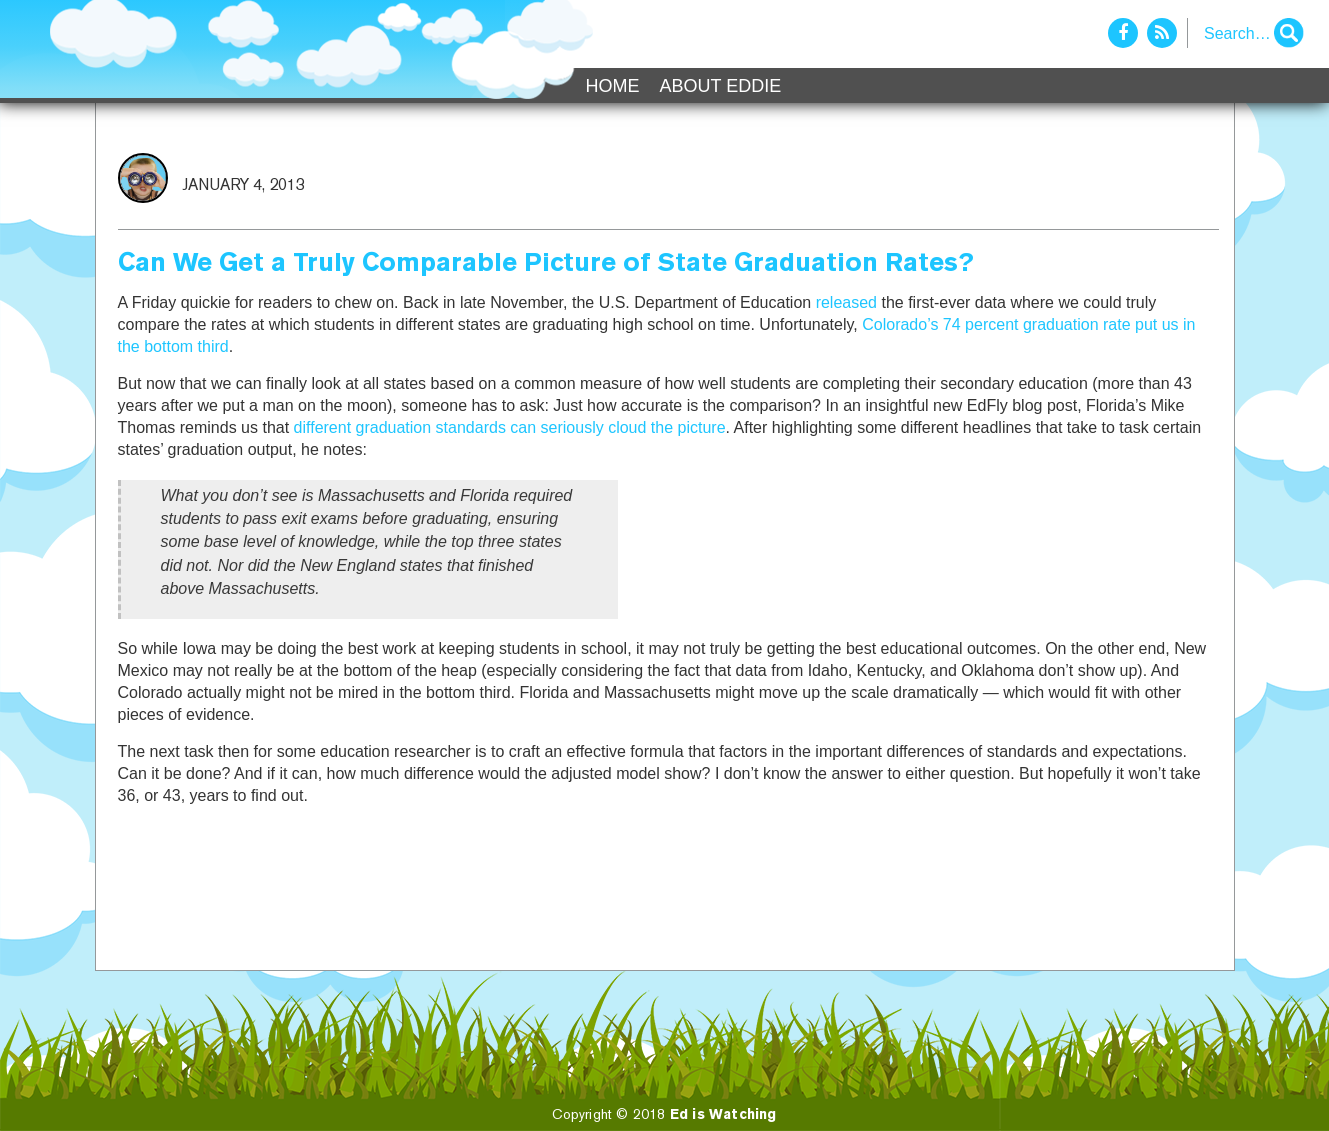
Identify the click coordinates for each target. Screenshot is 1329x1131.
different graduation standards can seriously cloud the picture (510, 427)
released (846, 302)
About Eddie (721, 86)
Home (613, 86)
